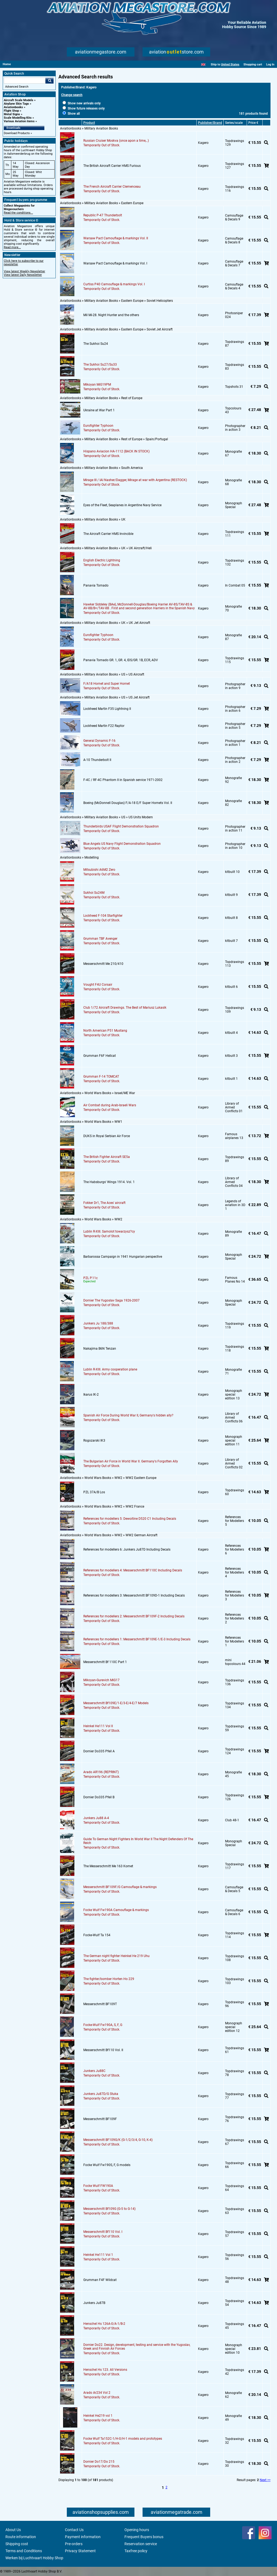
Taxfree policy (135, 2551)
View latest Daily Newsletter (23, 275)
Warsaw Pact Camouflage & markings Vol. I (115, 263)
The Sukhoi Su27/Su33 (100, 364)
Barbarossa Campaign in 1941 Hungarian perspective (122, 1257)
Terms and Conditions (23, 2551)
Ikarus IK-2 (91, 1394)
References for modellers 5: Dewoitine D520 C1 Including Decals (129, 1519)
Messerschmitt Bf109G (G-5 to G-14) (109, 2209)
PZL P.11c (90, 1278)
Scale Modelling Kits (18, 118)
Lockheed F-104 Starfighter (103, 916)
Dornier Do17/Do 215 (98, 2462)
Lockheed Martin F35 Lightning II (107, 709)
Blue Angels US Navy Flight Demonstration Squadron (122, 844)
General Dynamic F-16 (99, 741)
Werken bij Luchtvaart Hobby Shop (34, 2558)
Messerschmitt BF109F (100, 2119)
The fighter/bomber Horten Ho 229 (108, 1979)
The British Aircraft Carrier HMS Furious (112, 166)
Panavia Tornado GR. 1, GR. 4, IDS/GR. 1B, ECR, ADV (120, 660)
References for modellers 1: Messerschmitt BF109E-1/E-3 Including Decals (136, 1639)
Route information (20, 2537)
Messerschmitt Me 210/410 (103, 964)
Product (89, 123)
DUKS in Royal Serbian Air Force (106, 1136)
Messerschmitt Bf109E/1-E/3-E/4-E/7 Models (116, 1703)
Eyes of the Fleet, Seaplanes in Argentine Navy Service (122, 505)
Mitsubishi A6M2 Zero (99, 870)
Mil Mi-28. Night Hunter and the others (111, 315)
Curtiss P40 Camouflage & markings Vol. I (114, 284)
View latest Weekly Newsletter (24, 271)
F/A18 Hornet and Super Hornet (106, 684)
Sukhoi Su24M (93, 893)
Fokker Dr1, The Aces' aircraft (104, 1203)
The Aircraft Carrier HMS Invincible (108, 534)
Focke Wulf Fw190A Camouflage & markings (116, 1910)
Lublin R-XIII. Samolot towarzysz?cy (109, 1231)
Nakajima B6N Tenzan (99, 1348)
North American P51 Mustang (105, 1030)
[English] (203, 64)
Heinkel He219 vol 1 (98, 2416)
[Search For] (24, 81)
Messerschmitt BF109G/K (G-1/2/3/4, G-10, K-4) (118, 2140)
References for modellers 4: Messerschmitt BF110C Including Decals (132, 1570)
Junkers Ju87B (94, 2303)
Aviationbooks (13, 107)
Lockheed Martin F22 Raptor (103, 726)
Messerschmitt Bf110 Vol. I (102, 2232)
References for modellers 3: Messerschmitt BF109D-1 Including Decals (134, 1595)
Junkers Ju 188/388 (98, 1323)
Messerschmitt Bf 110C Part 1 (105, 1662)
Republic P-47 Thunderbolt (102, 215)
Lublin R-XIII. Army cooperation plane (110, 1369)
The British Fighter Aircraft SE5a (106, 1157)
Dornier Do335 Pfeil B (98, 1797)
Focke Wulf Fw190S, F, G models (106, 2165)
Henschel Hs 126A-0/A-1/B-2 (104, 2324)
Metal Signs (12, 114)
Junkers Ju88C (94, 2071)
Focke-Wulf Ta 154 (96, 1935)
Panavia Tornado (95, 585)
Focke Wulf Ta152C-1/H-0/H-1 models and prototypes (122, 2439)
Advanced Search (16, 86)
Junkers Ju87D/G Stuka (100, 2094)
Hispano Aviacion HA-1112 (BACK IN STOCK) (116, 451)
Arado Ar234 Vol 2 (96, 2393)
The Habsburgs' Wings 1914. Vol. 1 (109, 1182)
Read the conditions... (18, 212)
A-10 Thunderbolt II (97, 760)
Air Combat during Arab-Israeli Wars (109, 1105)
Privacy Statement (80, 2551)
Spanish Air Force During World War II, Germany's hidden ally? (128, 1415)
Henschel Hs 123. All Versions (105, 2370)
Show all (71, 113)
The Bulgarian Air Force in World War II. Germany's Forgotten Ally (130, 1461)
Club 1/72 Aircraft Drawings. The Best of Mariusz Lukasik (124, 1007)
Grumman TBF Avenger (100, 939)
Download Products (17, 133)
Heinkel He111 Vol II (98, 1726)
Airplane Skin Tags (16, 103)
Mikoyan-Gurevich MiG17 (101, 1680)
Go (49, 81)
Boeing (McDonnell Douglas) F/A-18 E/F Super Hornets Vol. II (127, 803)
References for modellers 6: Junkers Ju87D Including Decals (126, 1549)
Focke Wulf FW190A (98, 2186)
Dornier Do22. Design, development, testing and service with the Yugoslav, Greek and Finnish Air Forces (136, 2346)
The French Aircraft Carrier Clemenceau (112, 186)
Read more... (12, 247)
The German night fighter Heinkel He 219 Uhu (116, 1956)
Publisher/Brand (210, 123)
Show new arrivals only (81, 103)
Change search (72, 95)
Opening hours (136, 2530)
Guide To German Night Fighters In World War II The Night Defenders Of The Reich (138, 1841)
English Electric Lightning (101, 560)
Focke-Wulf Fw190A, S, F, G (102, 2025)
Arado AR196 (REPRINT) (101, 1772)
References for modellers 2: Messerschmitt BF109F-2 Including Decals (133, 1616)
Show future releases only (83, 108)
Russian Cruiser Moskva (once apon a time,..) (116, 141)
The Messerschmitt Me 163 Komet (108, 1866)
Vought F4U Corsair (97, 984)
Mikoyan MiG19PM (97, 384)
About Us (13, 2530)
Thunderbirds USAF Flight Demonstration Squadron (121, 826)
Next (263, 2480)
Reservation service (140, 2544)
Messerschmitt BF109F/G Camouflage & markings (120, 1887)
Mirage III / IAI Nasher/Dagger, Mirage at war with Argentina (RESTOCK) (135, 480)
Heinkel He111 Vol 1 (98, 2255)
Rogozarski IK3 (94, 1440)
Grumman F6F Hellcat (99, 1056)
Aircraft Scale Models (18, 100)
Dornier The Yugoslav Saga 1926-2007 (111, 1300)
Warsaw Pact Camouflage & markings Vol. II (115, 238)
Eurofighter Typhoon (98, 426)
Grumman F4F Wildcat (100, 2280)
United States (230, 64)
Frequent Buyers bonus (143, 2537)
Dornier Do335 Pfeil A (99, 1751)
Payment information (83, 2537)
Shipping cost (16, 2544)
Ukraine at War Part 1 (99, 410)
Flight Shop (11, 110)
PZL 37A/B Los (94, 1492)
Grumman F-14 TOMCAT (101, 1076)
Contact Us (74, 2530)
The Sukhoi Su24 (95, 344)
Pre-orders (74, 2544)
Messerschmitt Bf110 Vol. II (103, 2050)
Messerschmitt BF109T (100, 2004)
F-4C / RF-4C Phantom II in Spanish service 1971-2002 (123, 780)
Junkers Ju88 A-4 (96, 1818)
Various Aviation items (19, 121)
